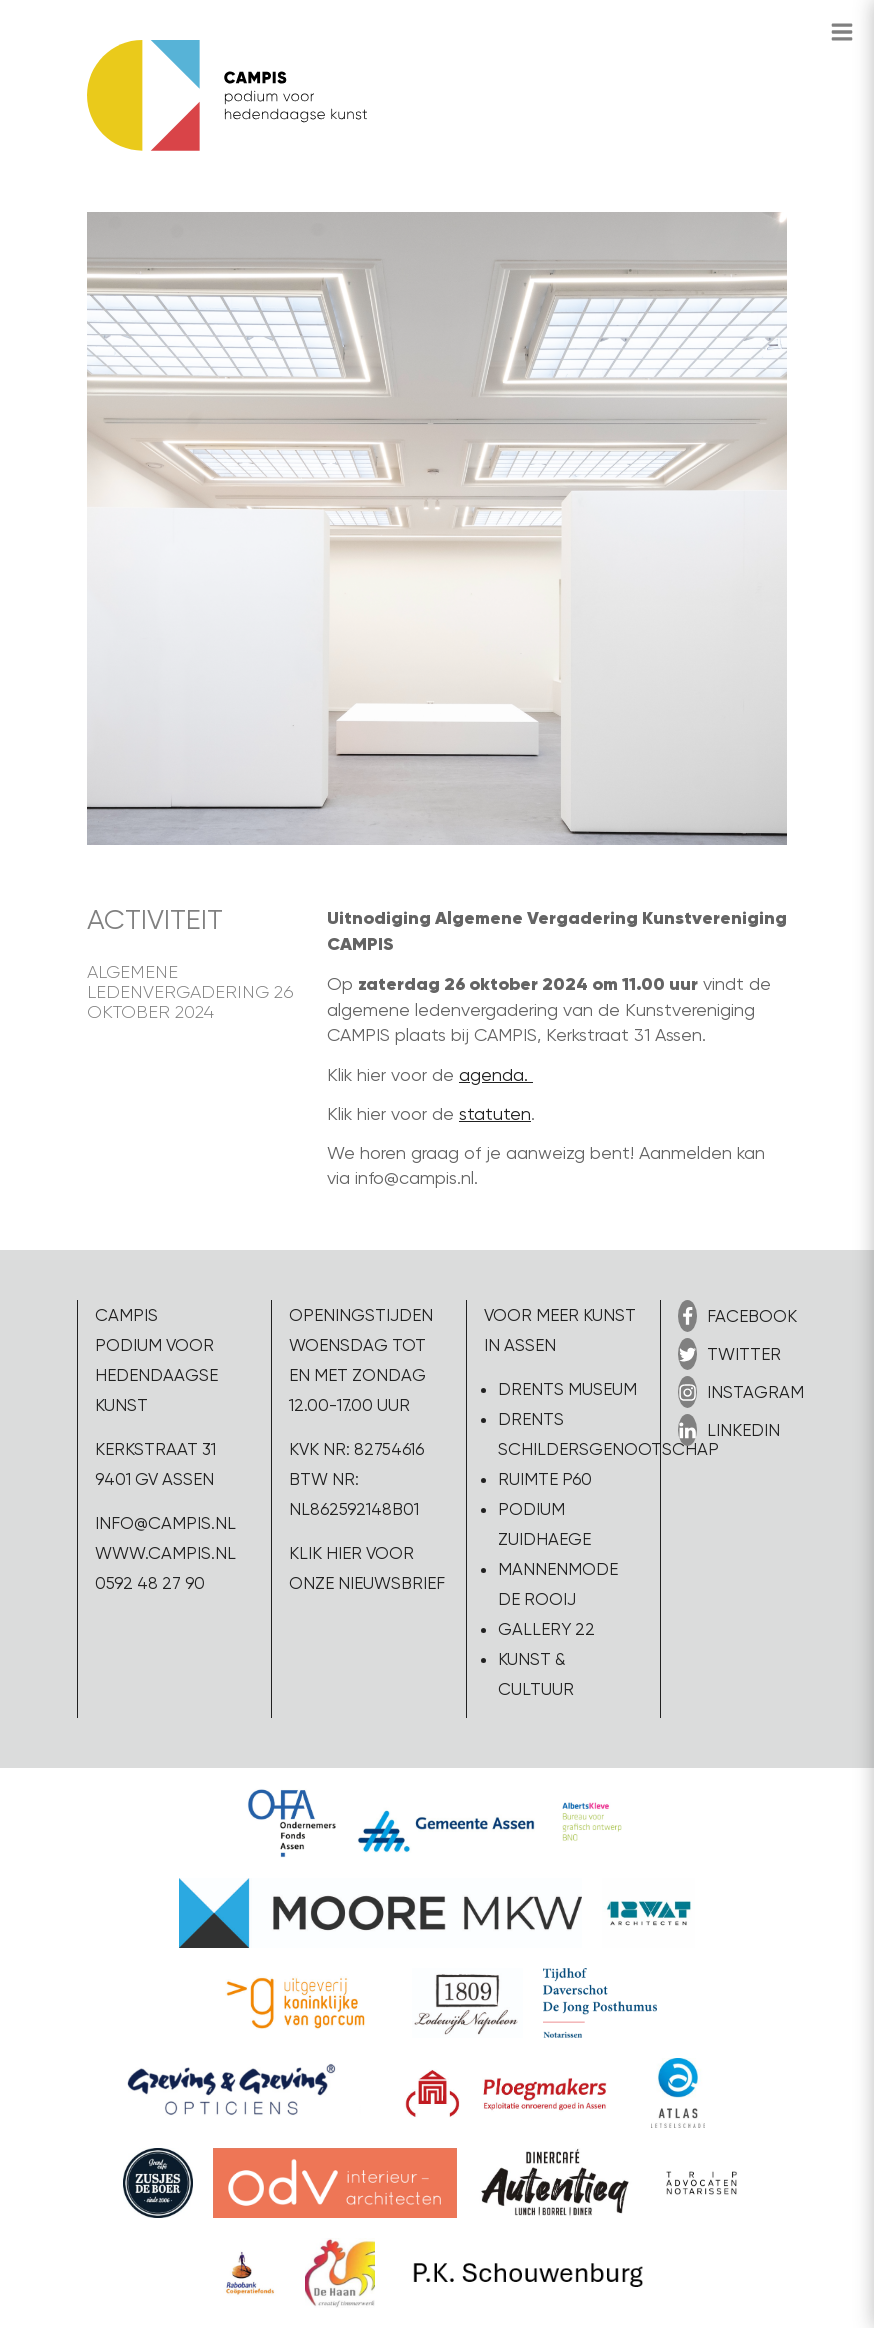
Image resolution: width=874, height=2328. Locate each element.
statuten (495, 1113)
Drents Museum (567, 1389)
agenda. (496, 1074)
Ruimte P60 (545, 1479)
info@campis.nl (165, 1523)
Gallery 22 (546, 1629)
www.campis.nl (165, 1553)
